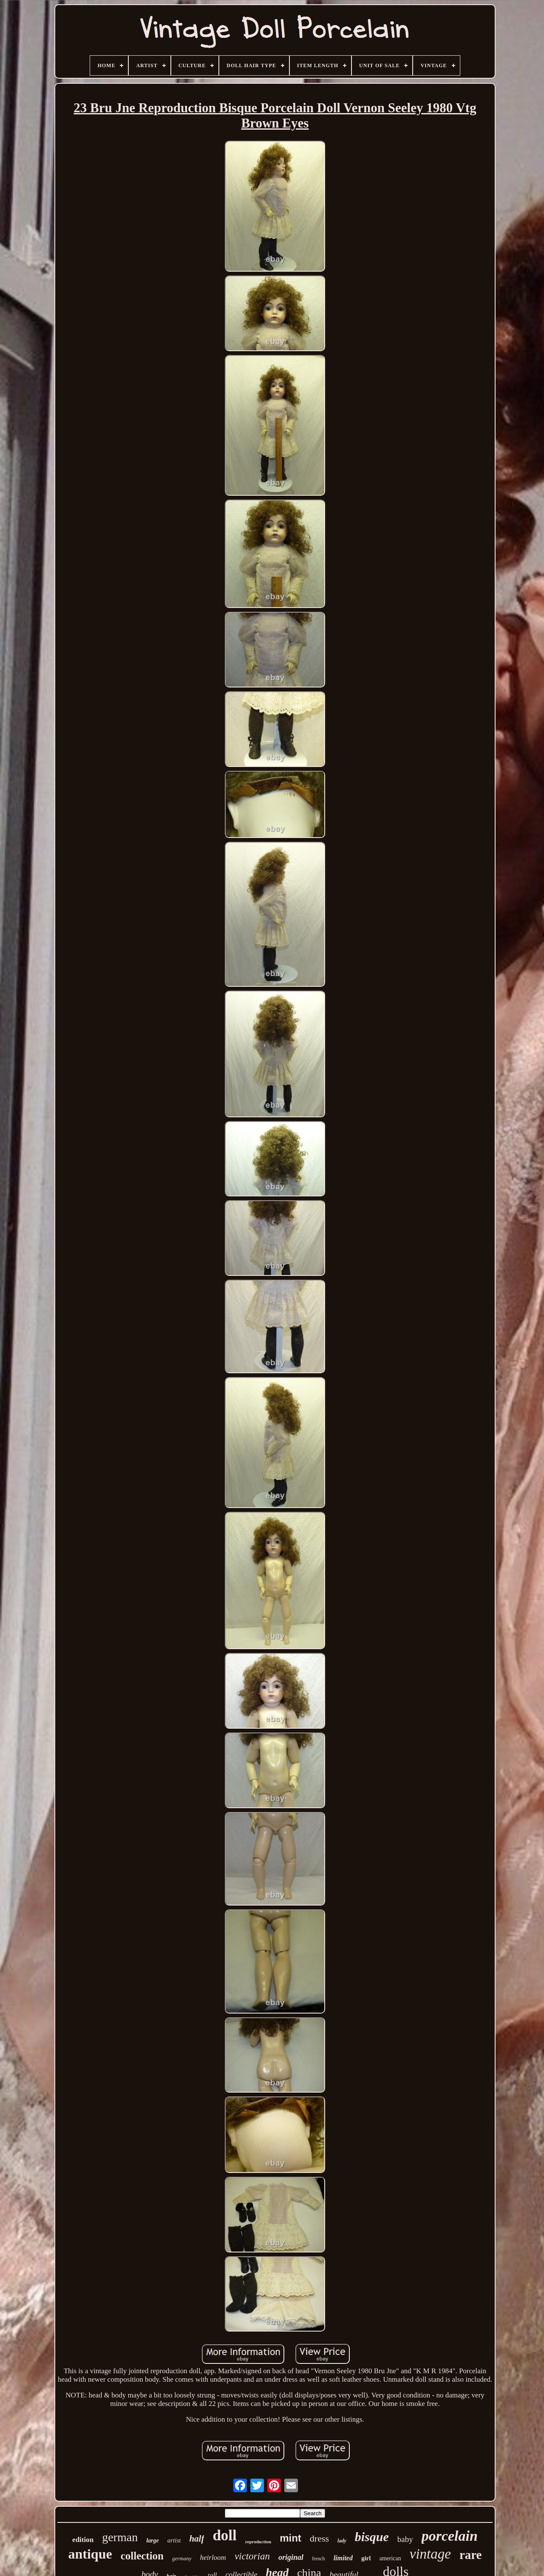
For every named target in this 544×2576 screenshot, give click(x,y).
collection (142, 2556)
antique (90, 2554)
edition (83, 2540)
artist (174, 2540)
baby (405, 2539)
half (196, 2538)
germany (182, 2558)
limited (343, 2558)
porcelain (450, 2536)
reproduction (258, 2541)
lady (341, 2541)
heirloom (213, 2557)
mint (290, 2538)
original (290, 2557)
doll (224, 2535)
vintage (430, 2554)
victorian (252, 2556)
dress (319, 2538)
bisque (372, 2537)
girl (366, 2558)
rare (470, 2555)
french (318, 2559)
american (390, 2558)
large (152, 2540)
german (120, 2537)
